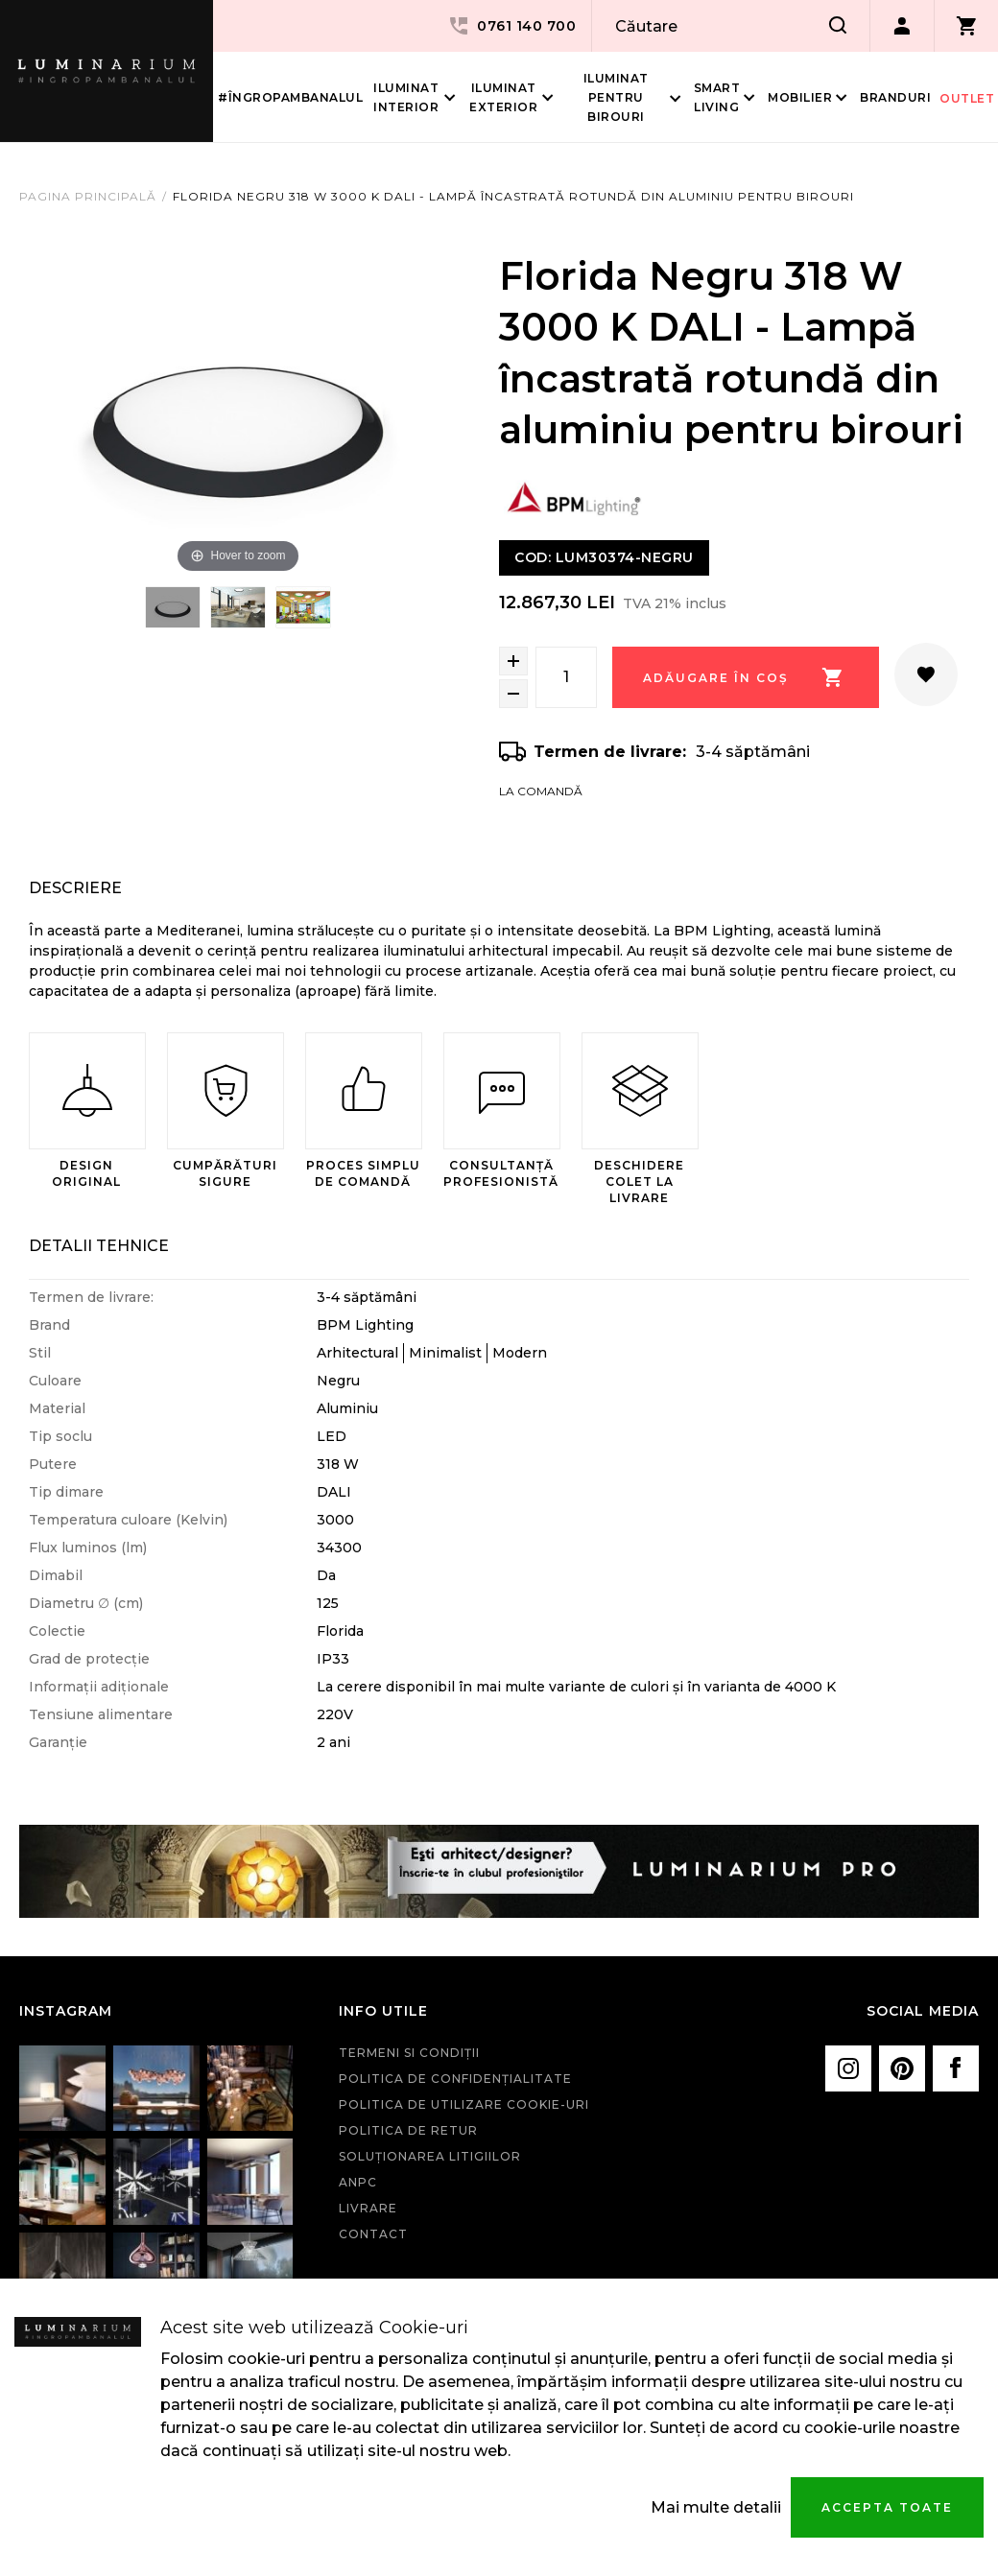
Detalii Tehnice (99, 1246)
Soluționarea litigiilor (430, 2156)
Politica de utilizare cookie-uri (464, 2104)
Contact (373, 2234)
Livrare (368, 2208)
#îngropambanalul (290, 97)
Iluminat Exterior (503, 97)
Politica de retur (408, 2130)
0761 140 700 (511, 26)
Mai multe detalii (716, 2507)
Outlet (966, 98)
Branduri (895, 97)
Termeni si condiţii (409, 2052)
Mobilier (800, 97)
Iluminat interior (406, 97)
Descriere (75, 888)
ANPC (358, 2182)
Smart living (717, 97)
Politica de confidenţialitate (455, 2078)
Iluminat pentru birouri (616, 97)
